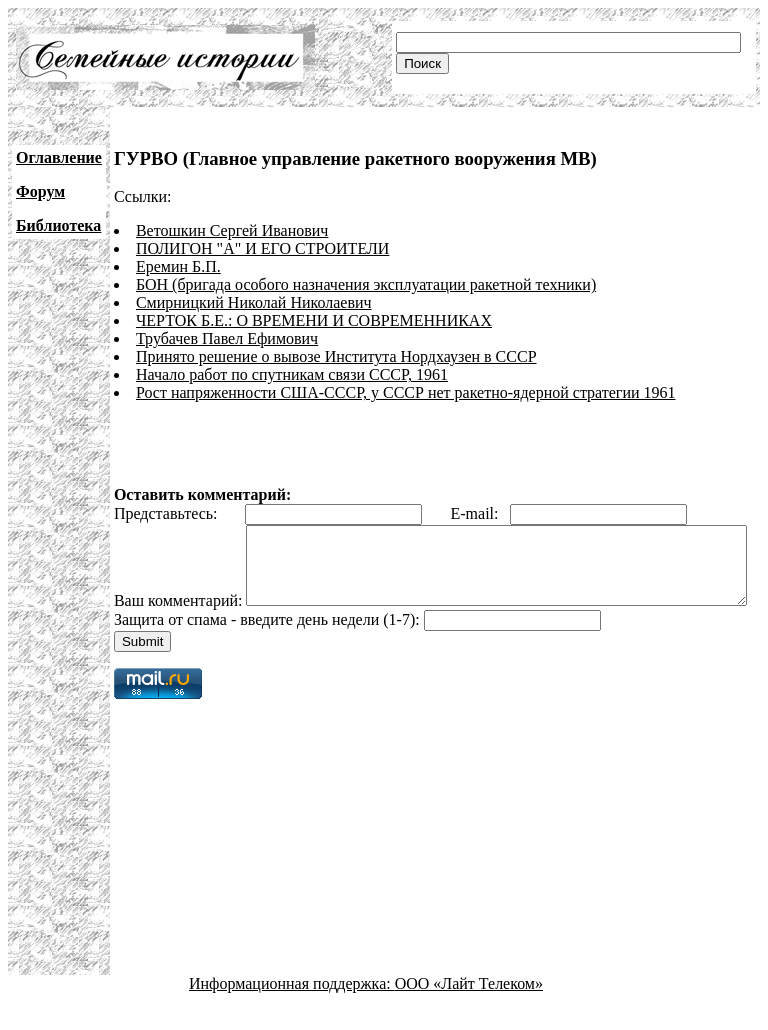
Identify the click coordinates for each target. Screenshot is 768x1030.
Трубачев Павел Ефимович (227, 338)
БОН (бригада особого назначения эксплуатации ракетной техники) (366, 284)
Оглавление (59, 157)
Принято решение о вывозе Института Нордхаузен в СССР (336, 356)
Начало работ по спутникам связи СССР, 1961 (292, 374)
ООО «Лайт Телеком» (469, 1012)
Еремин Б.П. (178, 266)
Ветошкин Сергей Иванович (232, 230)
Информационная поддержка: (292, 1012)
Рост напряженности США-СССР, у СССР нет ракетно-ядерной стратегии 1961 (406, 392)
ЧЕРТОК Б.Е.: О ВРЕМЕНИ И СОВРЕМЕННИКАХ (314, 320)
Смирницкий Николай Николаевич (254, 302)
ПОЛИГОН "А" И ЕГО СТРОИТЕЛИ (262, 248)
